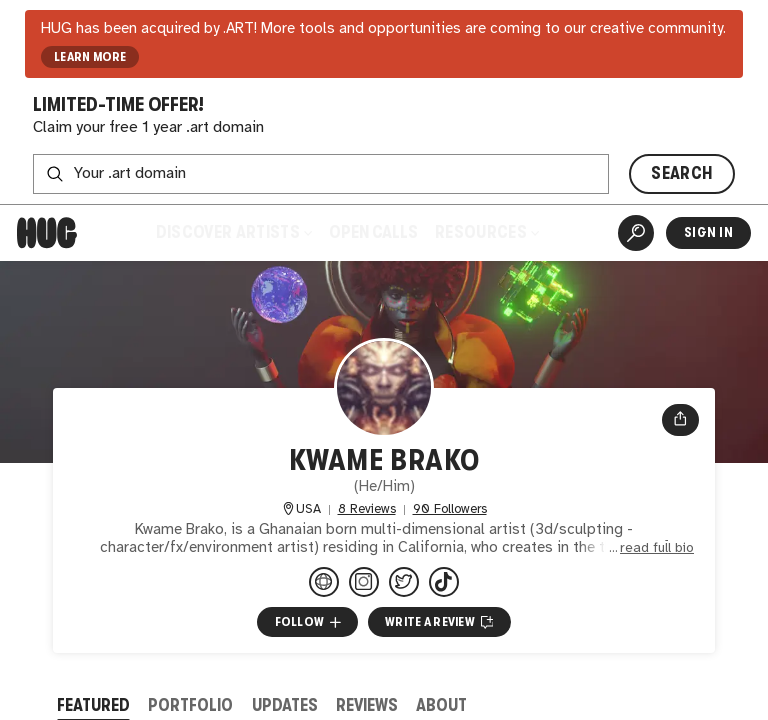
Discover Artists (234, 232)
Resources (487, 232)
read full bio (657, 548)
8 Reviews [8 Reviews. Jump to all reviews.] (367, 509)
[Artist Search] (636, 233)
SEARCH (681, 173)
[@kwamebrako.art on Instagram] (364, 582)
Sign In (708, 232)
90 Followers (450, 509)
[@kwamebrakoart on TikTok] (444, 582)
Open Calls (373, 232)
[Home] (47, 233)
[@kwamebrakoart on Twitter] (404, 582)
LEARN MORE (90, 57)
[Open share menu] (680, 420)
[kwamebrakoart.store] (324, 582)
